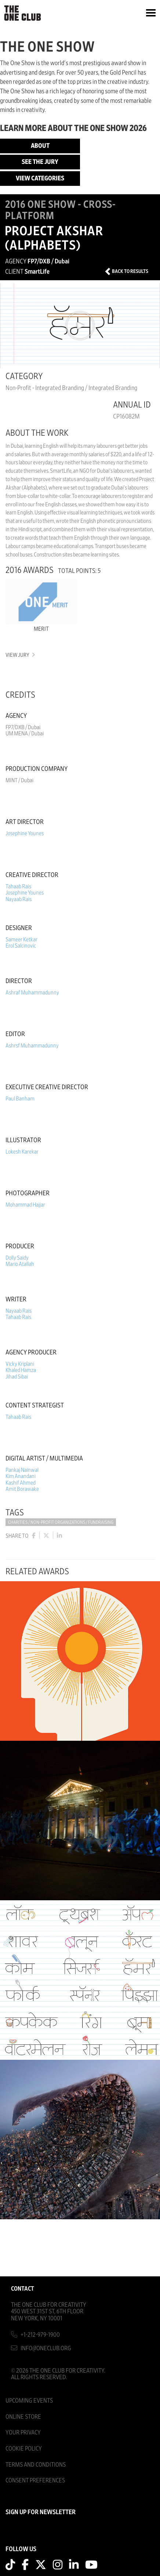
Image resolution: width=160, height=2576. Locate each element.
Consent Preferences (35, 2480)
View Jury (20, 655)
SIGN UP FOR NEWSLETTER (41, 2512)
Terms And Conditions (36, 2464)
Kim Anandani (21, 1476)
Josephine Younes (25, 833)
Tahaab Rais (18, 886)
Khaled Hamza (21, 1370)
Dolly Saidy (17, 1258)
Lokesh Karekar (22, 1152)
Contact (22, 2289)
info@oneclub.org (46, 2348)
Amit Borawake (22, 1489)
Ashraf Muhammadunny (32, 992)
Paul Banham (20, 1099)
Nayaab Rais (19, 899)
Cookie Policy (24, 2448)
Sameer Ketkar (21, 939)
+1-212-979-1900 (40, 2335)
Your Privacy (23, 2432)
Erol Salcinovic (21, 946)
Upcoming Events (29, 2400)
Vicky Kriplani (20, 1364)
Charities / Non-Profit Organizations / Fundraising (60, 1522)
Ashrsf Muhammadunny (32, 1046)
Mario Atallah (20, 1264)
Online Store (23, 2417)
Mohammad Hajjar (25, 1205)
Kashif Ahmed (21, 1483)
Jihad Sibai (17, 1377)
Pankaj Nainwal (22, 1470)
